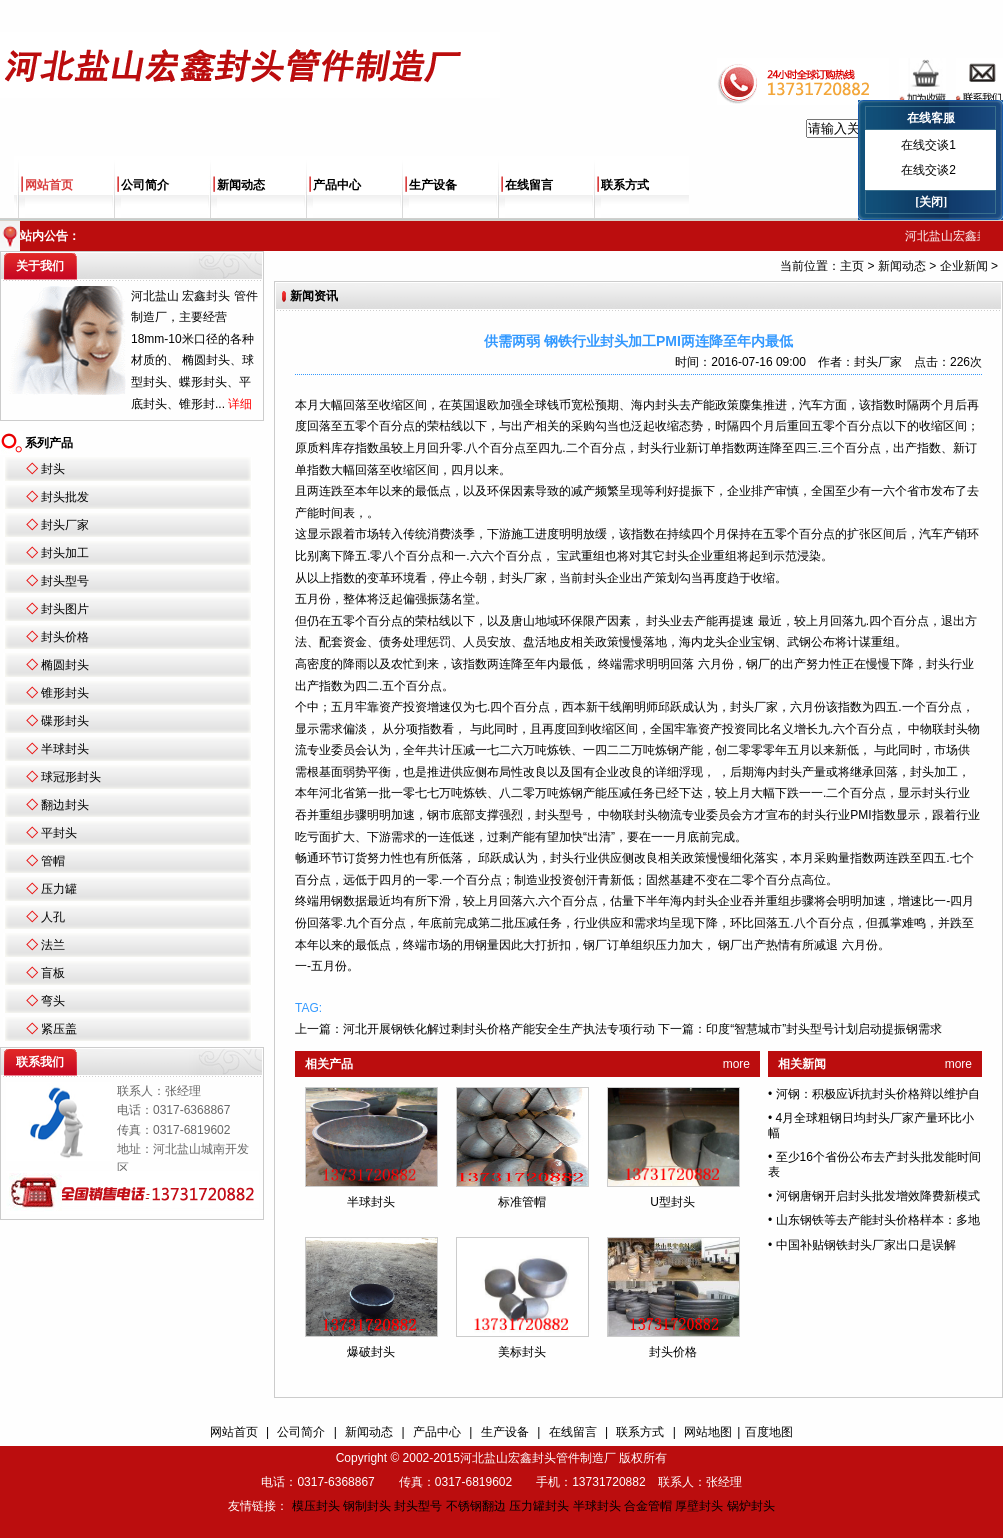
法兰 (53, 945)
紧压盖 (59, 1029)
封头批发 (65, 497)
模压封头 (316, 1506)
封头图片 (65, 609)
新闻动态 (241, 185)
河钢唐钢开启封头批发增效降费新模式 (878, 1196)
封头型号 (65, 581)
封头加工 (65, 553)
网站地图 (708, 1432)
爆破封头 (371, 1352)
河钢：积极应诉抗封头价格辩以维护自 (878, 1094)
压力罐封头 (539, 1506)
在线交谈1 (928, 145)
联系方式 (625, 185)
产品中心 (337, 185)
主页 (852, 266)
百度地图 (769, 1432)
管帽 (53, 861)
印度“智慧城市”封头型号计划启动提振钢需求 (824, 1029)
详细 (240, 404)
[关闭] (931, 202)
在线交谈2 (928, 170)
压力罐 (59, 889)
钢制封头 (367, 1506)
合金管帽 (648, 1506)
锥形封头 (65, 693)
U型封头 (672, 1202)
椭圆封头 (65, 665)
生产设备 (433, 185)
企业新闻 (964, 266)
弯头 (53, 1001)
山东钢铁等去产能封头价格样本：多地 (878, 1220)
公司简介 (145, 185)
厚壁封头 (699, 1506)
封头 (53, 469)
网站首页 (49, 185)
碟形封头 (65, 721)
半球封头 (65, 749)
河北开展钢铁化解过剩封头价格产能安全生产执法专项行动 (499, 1029)
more (736, 1064)
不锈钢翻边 (476, 1506)
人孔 (53, 917)
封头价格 (65, 637)
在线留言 (529, 185)
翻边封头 (65, 805)
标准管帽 (522, 1202)
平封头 (59, 833)
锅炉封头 (751, 1506)
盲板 (53, 973)
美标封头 (522, 1352)
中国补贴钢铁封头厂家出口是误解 (866, 1245)
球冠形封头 (71, 777)
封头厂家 (65, 525)
